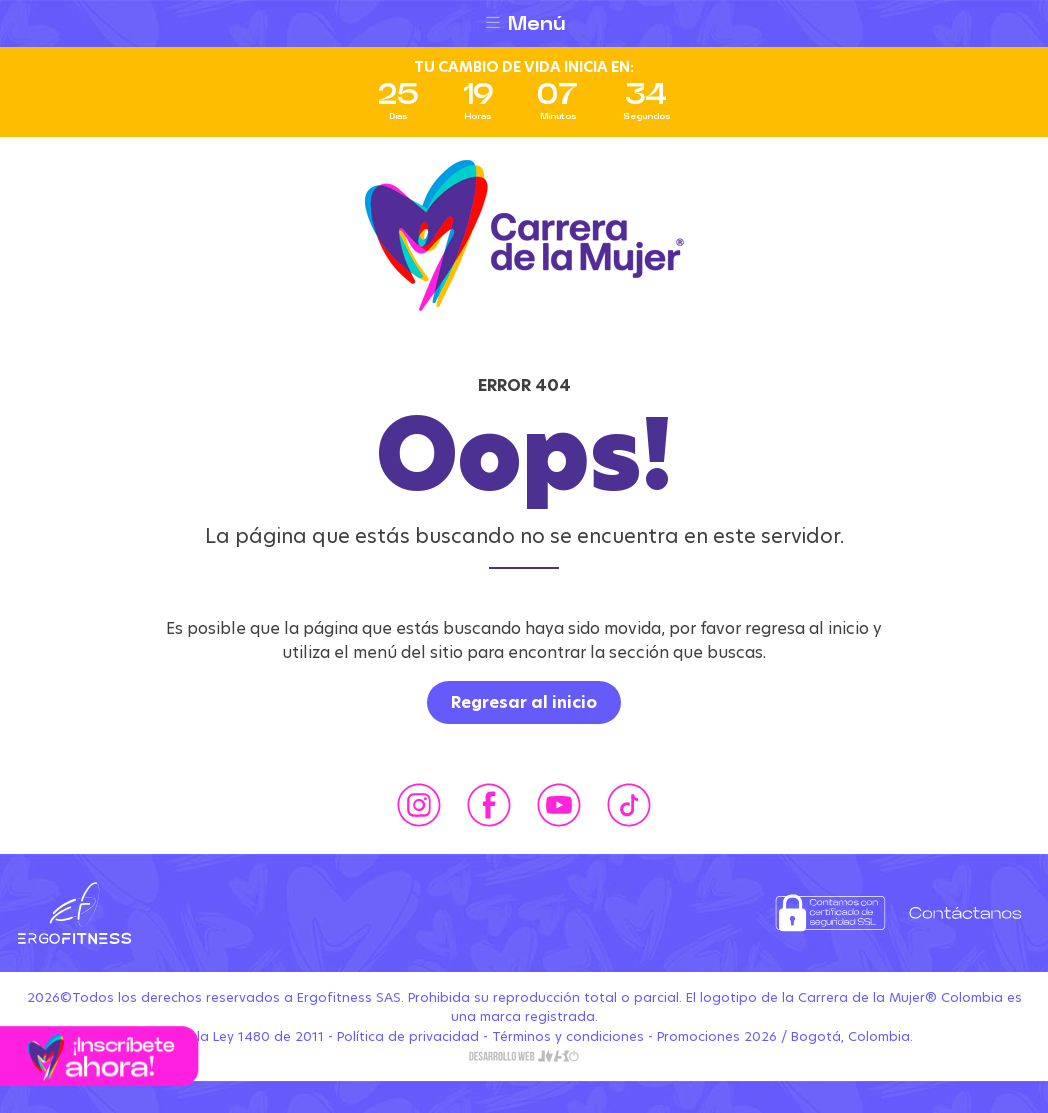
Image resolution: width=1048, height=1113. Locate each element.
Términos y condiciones (568, 1036)
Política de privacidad (408, 1036)
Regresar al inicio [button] (524, 702)
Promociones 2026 (717, 1036)
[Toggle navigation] (524, 23)
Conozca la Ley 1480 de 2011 (229, 1036)
